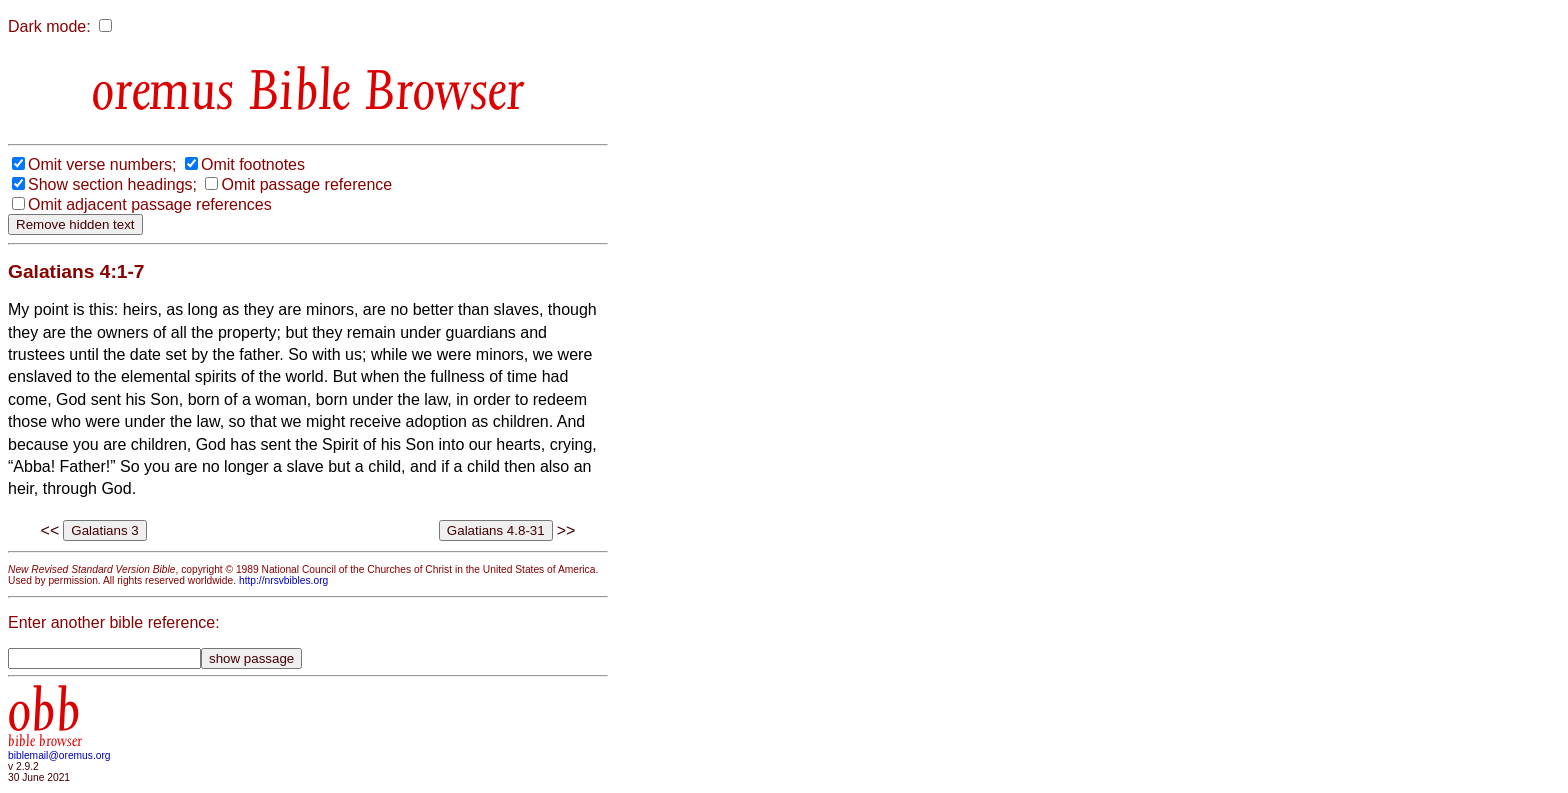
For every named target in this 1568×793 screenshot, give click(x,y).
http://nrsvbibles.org (283, 580)
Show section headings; (112, 184)
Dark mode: (49, 26)
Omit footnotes (253, 164)
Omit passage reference (306, 184)
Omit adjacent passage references (150, 204)
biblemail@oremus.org (59, 755)
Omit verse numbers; (102, 164)
